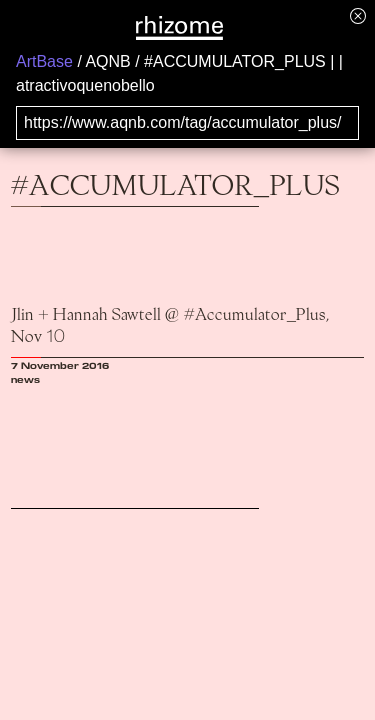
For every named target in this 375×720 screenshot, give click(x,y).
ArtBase (44, 61)
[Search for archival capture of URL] (187, 123)
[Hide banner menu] (358, 15)
